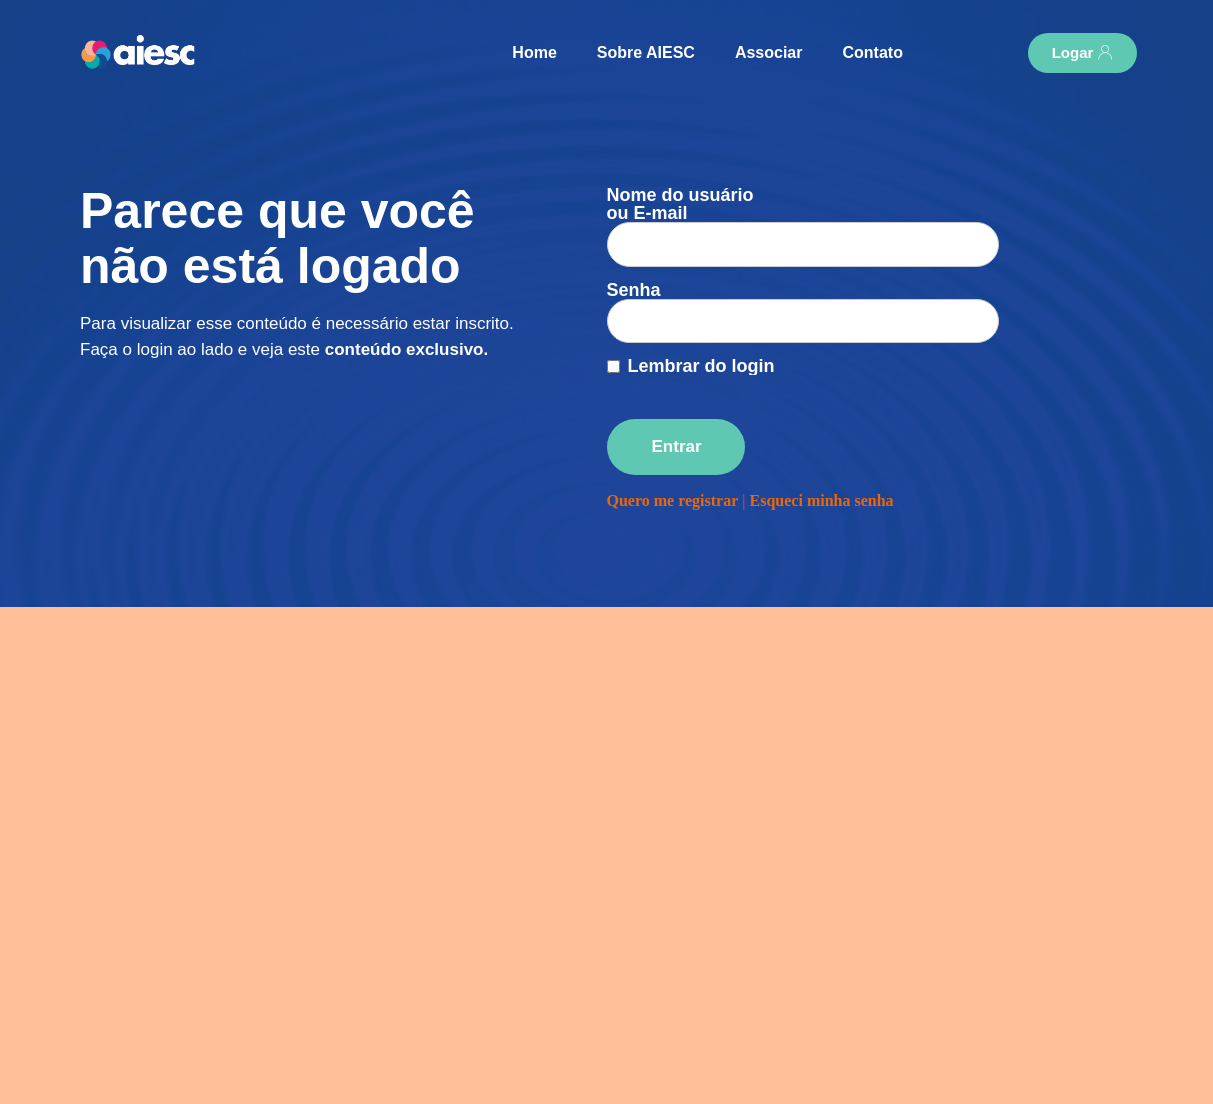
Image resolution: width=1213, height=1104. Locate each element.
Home (534, 52)
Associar (769, 52)
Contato (872, 52)
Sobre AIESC (646, 52)
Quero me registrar (673, 446)
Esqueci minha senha (822, 446)
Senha (634, 254)
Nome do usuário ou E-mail (680, 204)
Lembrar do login (701, 312)
